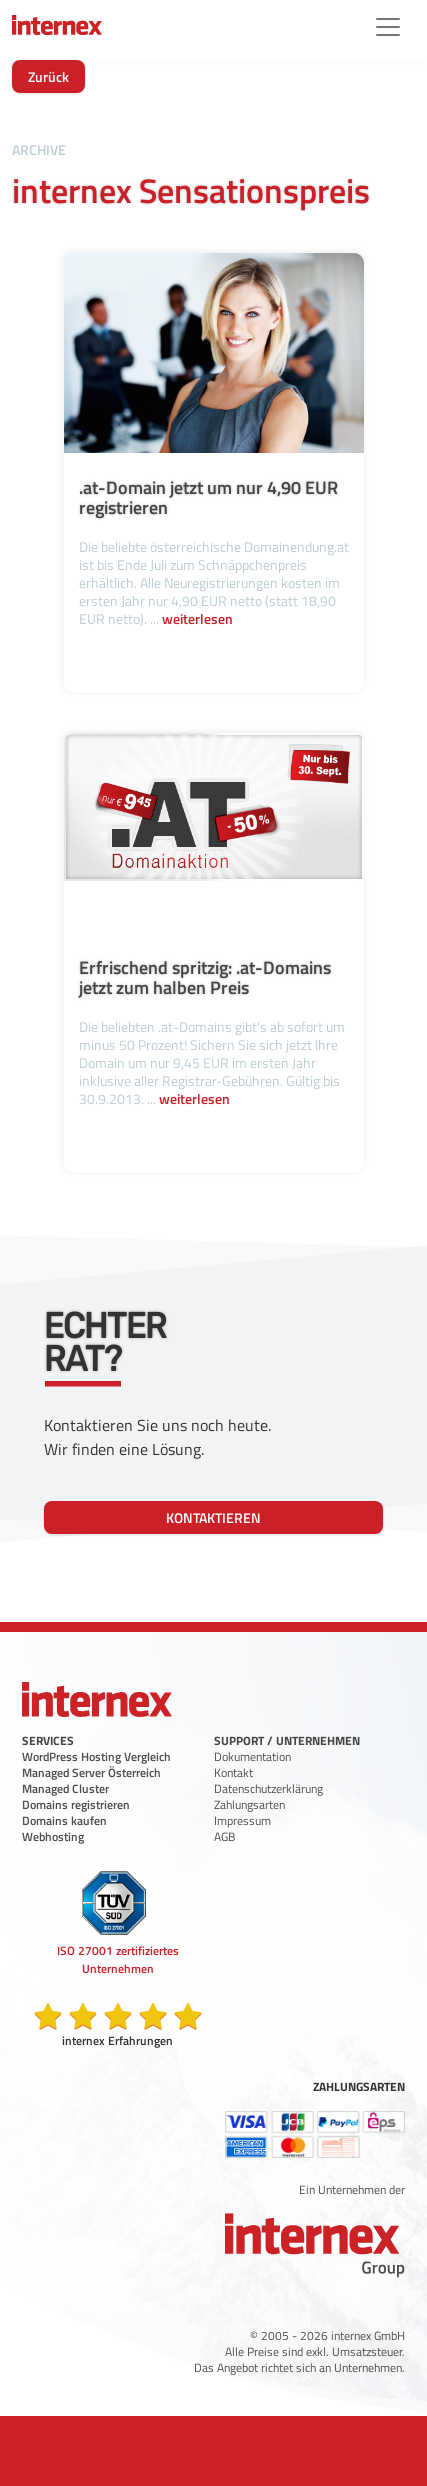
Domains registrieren (76, 1804)
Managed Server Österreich (91, 1772)
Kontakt (233, 1772)
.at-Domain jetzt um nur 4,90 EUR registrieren (208, 497)
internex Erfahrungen (117, 2040)
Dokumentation (252, 1756)
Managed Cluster (65, 1788)
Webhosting (53, 1836)
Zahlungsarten (249, 1804)
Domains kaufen (64, 1820)
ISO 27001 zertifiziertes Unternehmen (118, 1959)
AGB (224, 1836)
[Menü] (388, 27)
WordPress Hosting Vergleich (96, 1756)
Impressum (242, 1820)
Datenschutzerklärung (268, 1788)
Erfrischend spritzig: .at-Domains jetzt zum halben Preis (205, 977)
